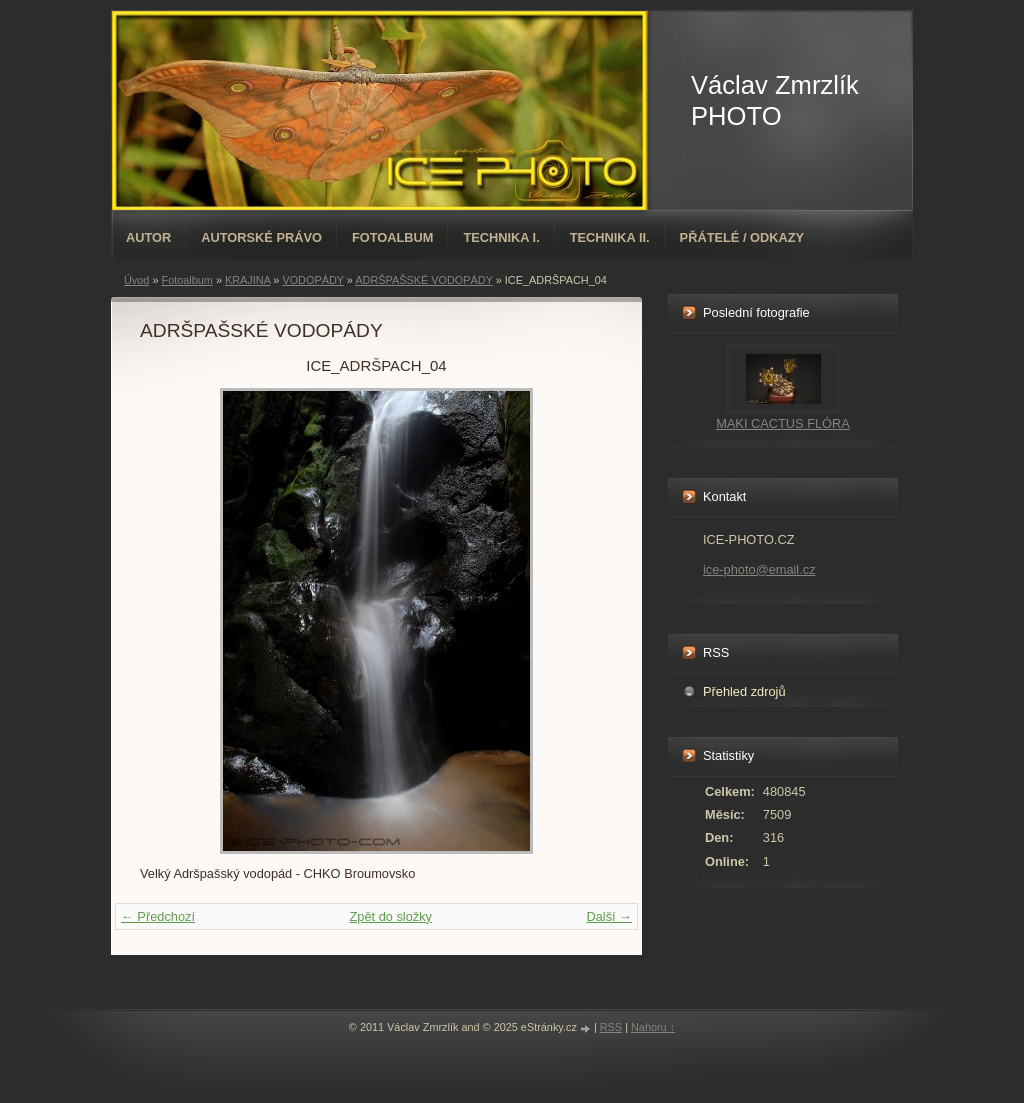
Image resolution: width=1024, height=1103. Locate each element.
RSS (611, 1027)
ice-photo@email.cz (759, 569)
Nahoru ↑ (653, 1027)
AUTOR (148, 237)
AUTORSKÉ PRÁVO (261, 237)
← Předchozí (158, 916)
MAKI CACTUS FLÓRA (783, 423)
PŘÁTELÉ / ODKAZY (742, 237)
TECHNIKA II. (610, 237)
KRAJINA (247, 280)
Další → (609, 916)
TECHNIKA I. (501, 237)
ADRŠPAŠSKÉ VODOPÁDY (423, 280)
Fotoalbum (393, 237)
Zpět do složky (390, 916)
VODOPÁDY (312, 280)
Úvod (136, 280)
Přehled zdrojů (744, 691)
